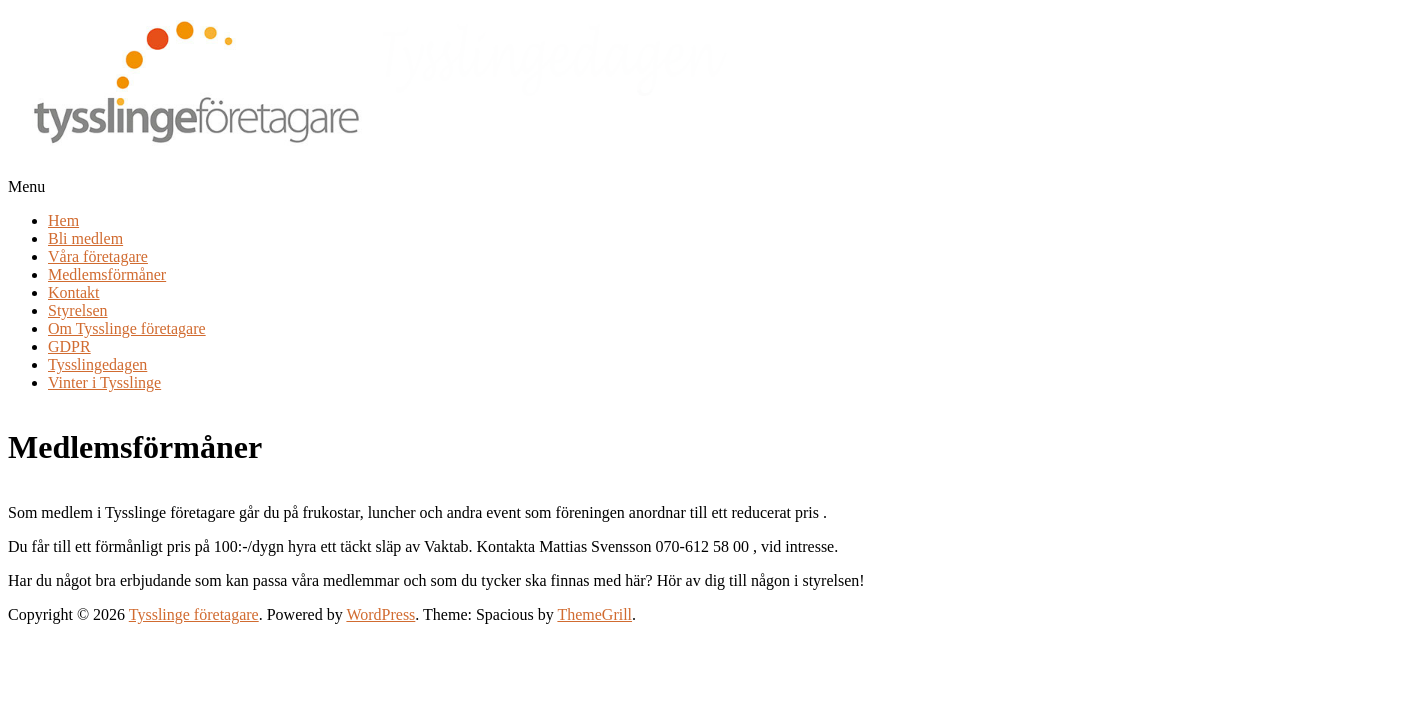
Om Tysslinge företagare (127, 328)
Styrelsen (78, 310)
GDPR (69, 346)
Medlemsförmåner (107, 274)
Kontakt (74, 292)
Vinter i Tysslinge (104, 382)
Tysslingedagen (97, 364)
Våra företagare (98, 256)
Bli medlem (85, 238)
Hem (63, 220)
